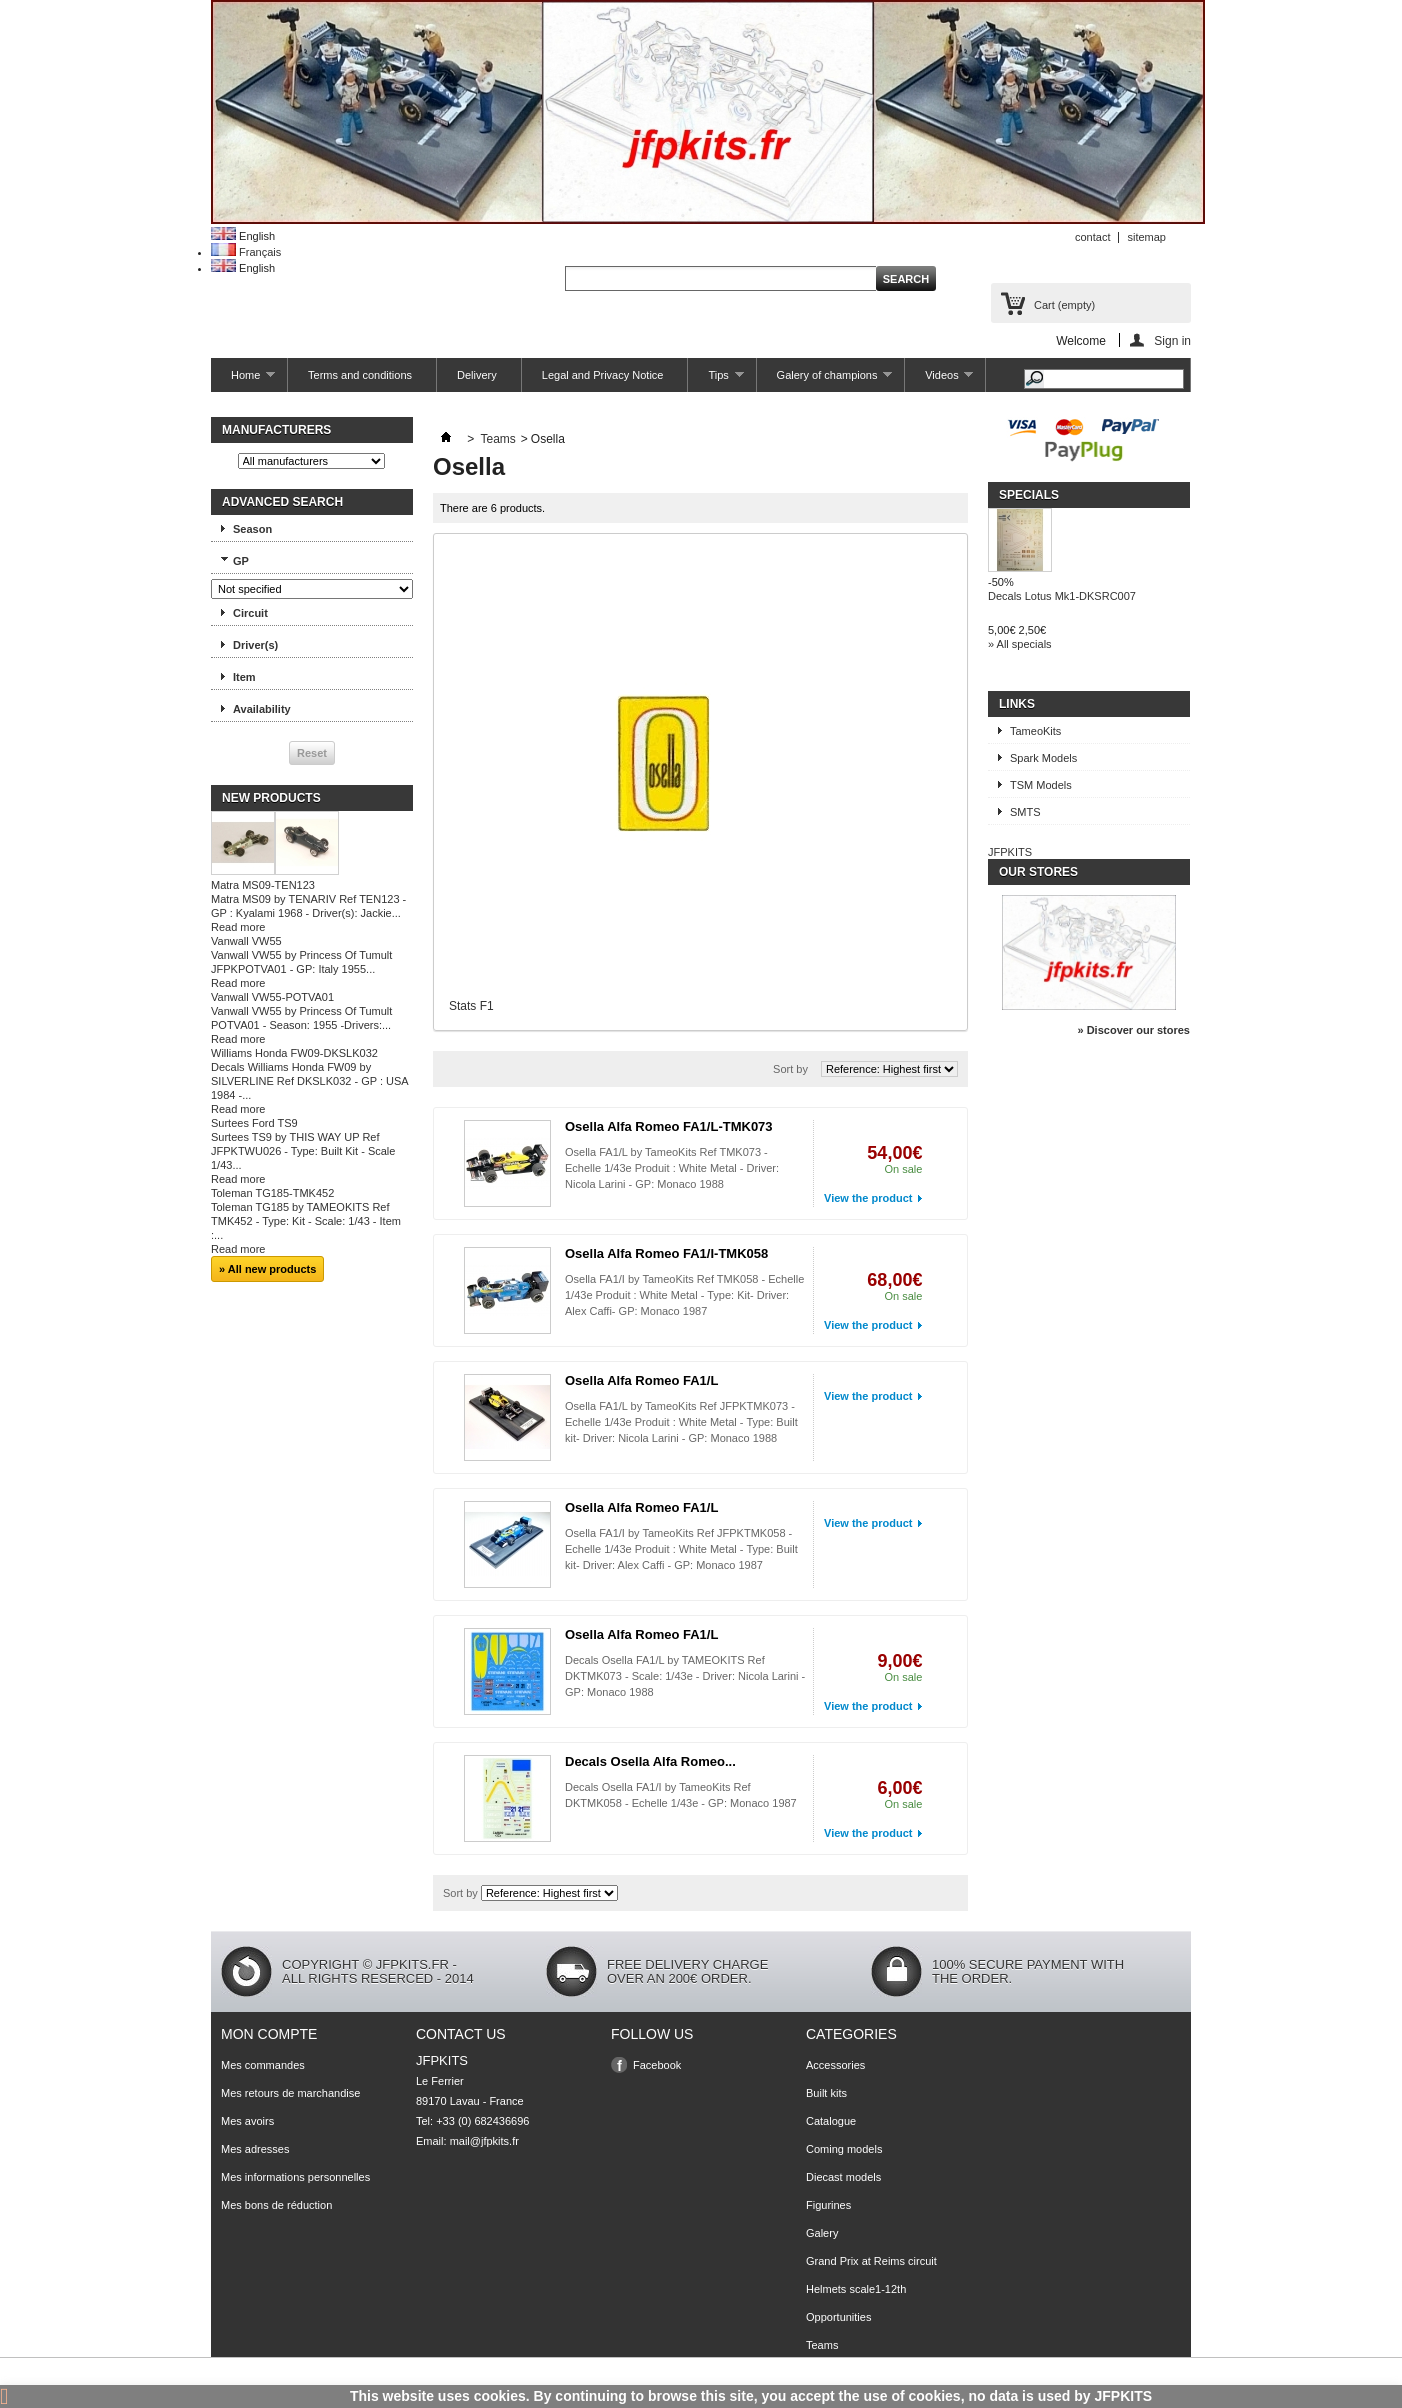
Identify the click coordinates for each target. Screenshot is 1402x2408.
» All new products (267, 1269)
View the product (868, 1198)
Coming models (844, 2149)
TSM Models (1041, 785)
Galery (822, 2233)
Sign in (1172, 340)
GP (241, 561)
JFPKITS (1010, 852)
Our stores (1038, 872)
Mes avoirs (247, 2121)
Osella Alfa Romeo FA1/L (641, 1380)
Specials (1029, 495)
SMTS (1025, 812)
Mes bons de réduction (276, 2205)
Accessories (835, 2065)
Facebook (657, 2065)
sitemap (1146, 237)
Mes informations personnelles (295, 2177)
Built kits (826, 2093)
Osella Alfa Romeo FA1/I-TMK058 (666, 1253)
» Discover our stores (1134, 1030)
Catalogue (831, 2121)
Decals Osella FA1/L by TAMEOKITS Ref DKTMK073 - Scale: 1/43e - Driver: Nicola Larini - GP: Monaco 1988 (685, 1676)
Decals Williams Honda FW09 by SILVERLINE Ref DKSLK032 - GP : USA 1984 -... (309, 1081)
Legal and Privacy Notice (603, 375)
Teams (497, 439)
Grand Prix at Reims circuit (871, 2261)
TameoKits (1035, 731)
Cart (1064, 305)
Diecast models (843, 2177)
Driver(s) (255, 645)
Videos (939, 380)
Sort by (790, 1069)
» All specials (1020, 644)
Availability (262, 709)
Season (252, 529)
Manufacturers (276, 430)
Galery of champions (825, 380)
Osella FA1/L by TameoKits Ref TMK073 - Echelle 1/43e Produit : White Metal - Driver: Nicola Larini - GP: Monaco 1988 (672, 1168)
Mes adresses (255, 2149)
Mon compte (269, 2034)
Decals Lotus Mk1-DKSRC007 (1062, 596)
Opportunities (838, 2317)
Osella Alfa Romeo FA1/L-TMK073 (669, 1126)
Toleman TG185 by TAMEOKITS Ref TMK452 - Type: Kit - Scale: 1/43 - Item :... (306, 1221)
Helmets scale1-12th (856, 2289)
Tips (715, 380)
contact (1092, 237)
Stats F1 (471, 1006)
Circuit (250, 613)
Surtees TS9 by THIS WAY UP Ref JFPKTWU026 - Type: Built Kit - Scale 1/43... (303, 1151)
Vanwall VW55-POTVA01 (272, 997)
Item (244, 677)
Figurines (828, 2205)
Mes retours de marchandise (290, 2093)
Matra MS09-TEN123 (263, 885)
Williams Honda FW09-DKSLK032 (294, 1053)
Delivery (477, 375)
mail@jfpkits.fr (484, 2141)
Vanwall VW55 (246, 941)
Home (243, 380)
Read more (238, 927)
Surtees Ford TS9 (254, 1123)
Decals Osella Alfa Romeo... (650, 1761)
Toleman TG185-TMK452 (272, 1193)
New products (271, 798)
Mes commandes (263, 2065)
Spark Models (1043, 758)
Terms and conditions (360, 375)
